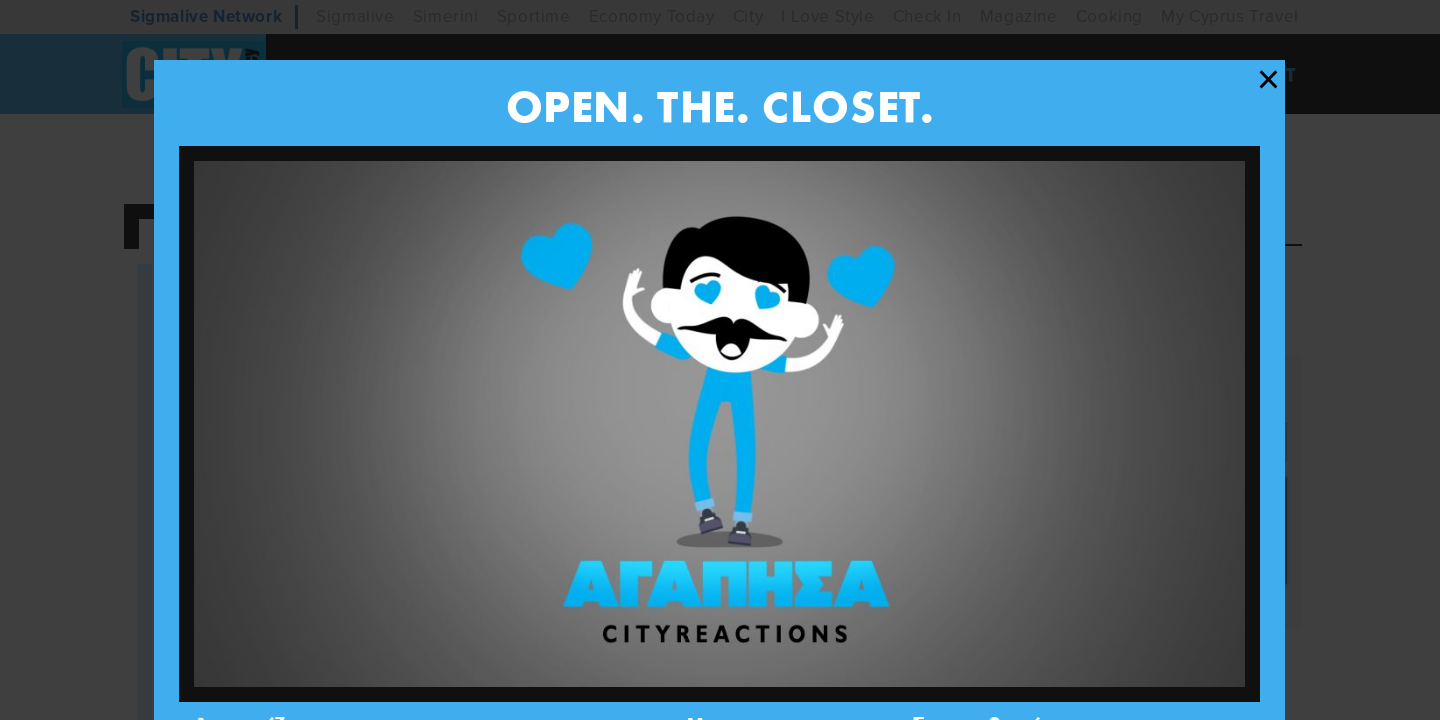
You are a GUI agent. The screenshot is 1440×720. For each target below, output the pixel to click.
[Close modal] (1268, 80)
